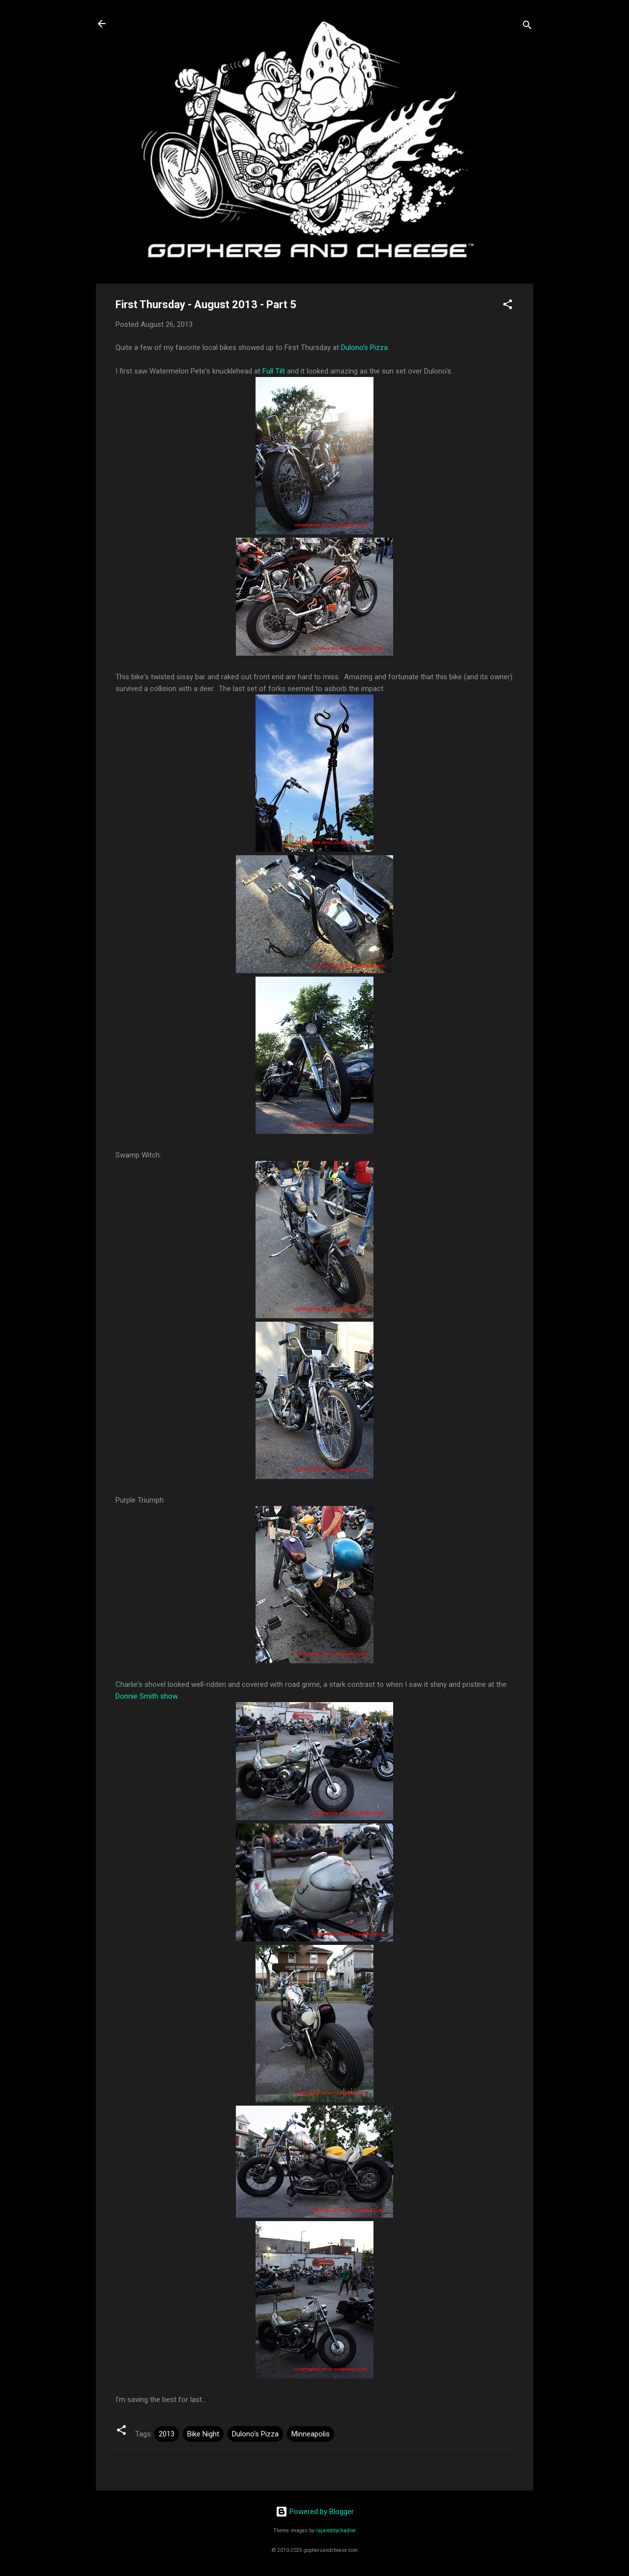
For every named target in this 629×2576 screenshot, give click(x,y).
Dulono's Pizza (364, 347)
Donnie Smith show (146, 1696)
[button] (508, 306)
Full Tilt (273, 371)
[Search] (527, 27)
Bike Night (203, 2434)
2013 (166, 2434)
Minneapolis (310, 2434)
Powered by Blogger (315, 2511)
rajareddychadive (336, 2530)
